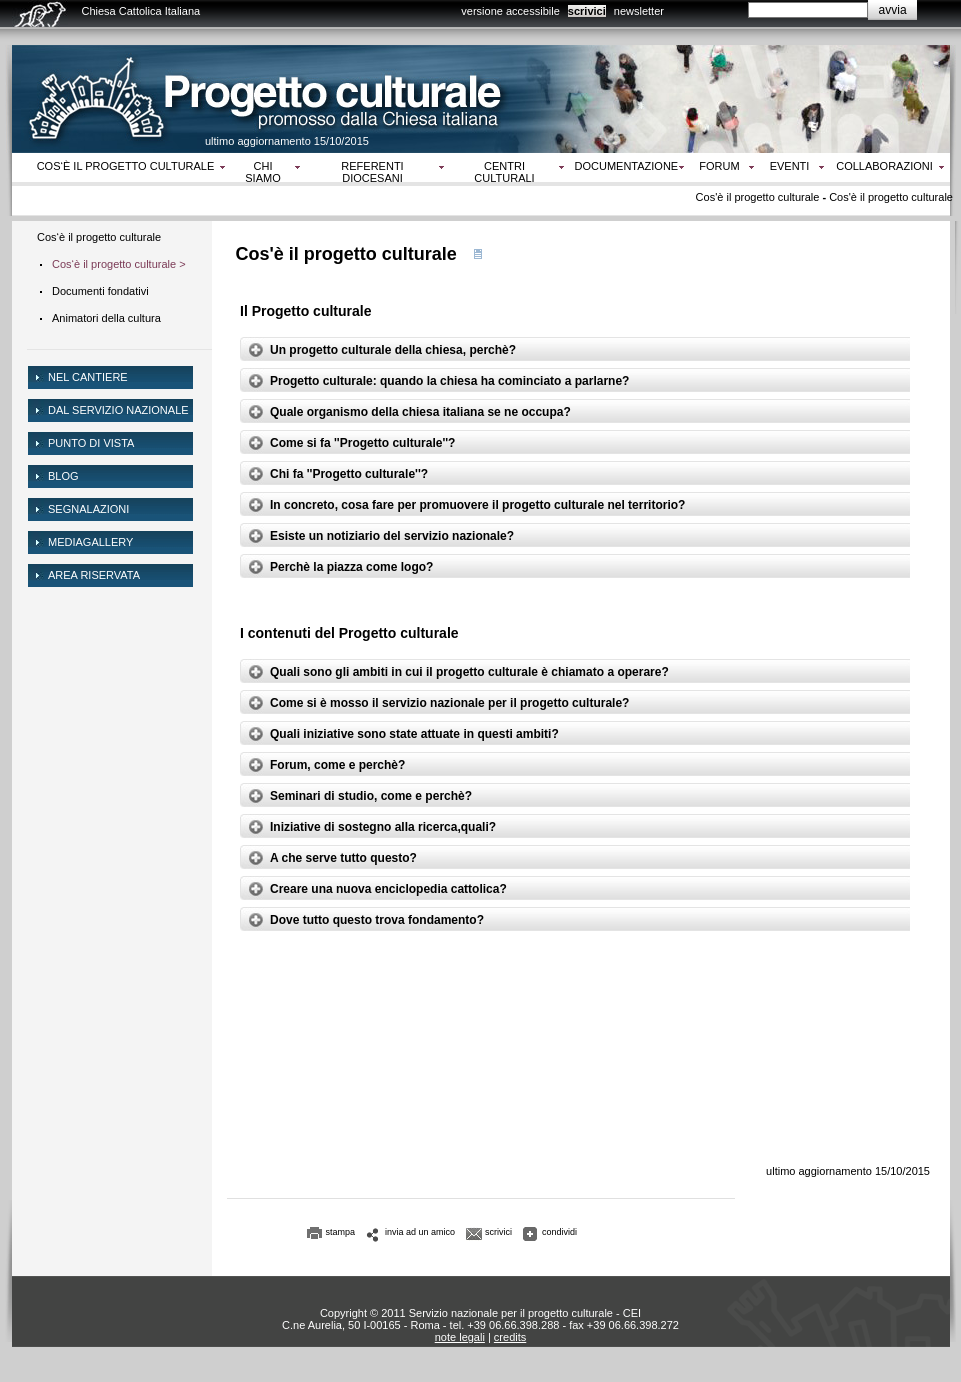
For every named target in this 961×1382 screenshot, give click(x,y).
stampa (341, 1232)
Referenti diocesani (372, 172)
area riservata (94, 575)
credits (510, 1337)
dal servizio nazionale (118, 410)
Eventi (790, 166)
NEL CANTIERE (88, 377)
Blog (63, 476)
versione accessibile (510, 11)
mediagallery (90, 542)
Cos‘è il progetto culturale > (119, 264)
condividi (559, 1232)
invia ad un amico (420, 1232)
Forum (719, 166)
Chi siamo (262, 172)
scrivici (587, 11)
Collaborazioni (884, 166)
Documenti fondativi (100, 291)
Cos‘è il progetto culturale (126, 166)
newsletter (639, 11)
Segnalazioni (88, 509)
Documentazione (627, 166)
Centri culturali (504, 172)
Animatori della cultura (106, 318)
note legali (460, 1337)
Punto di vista (91, 443)
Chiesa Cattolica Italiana (141, 11)
